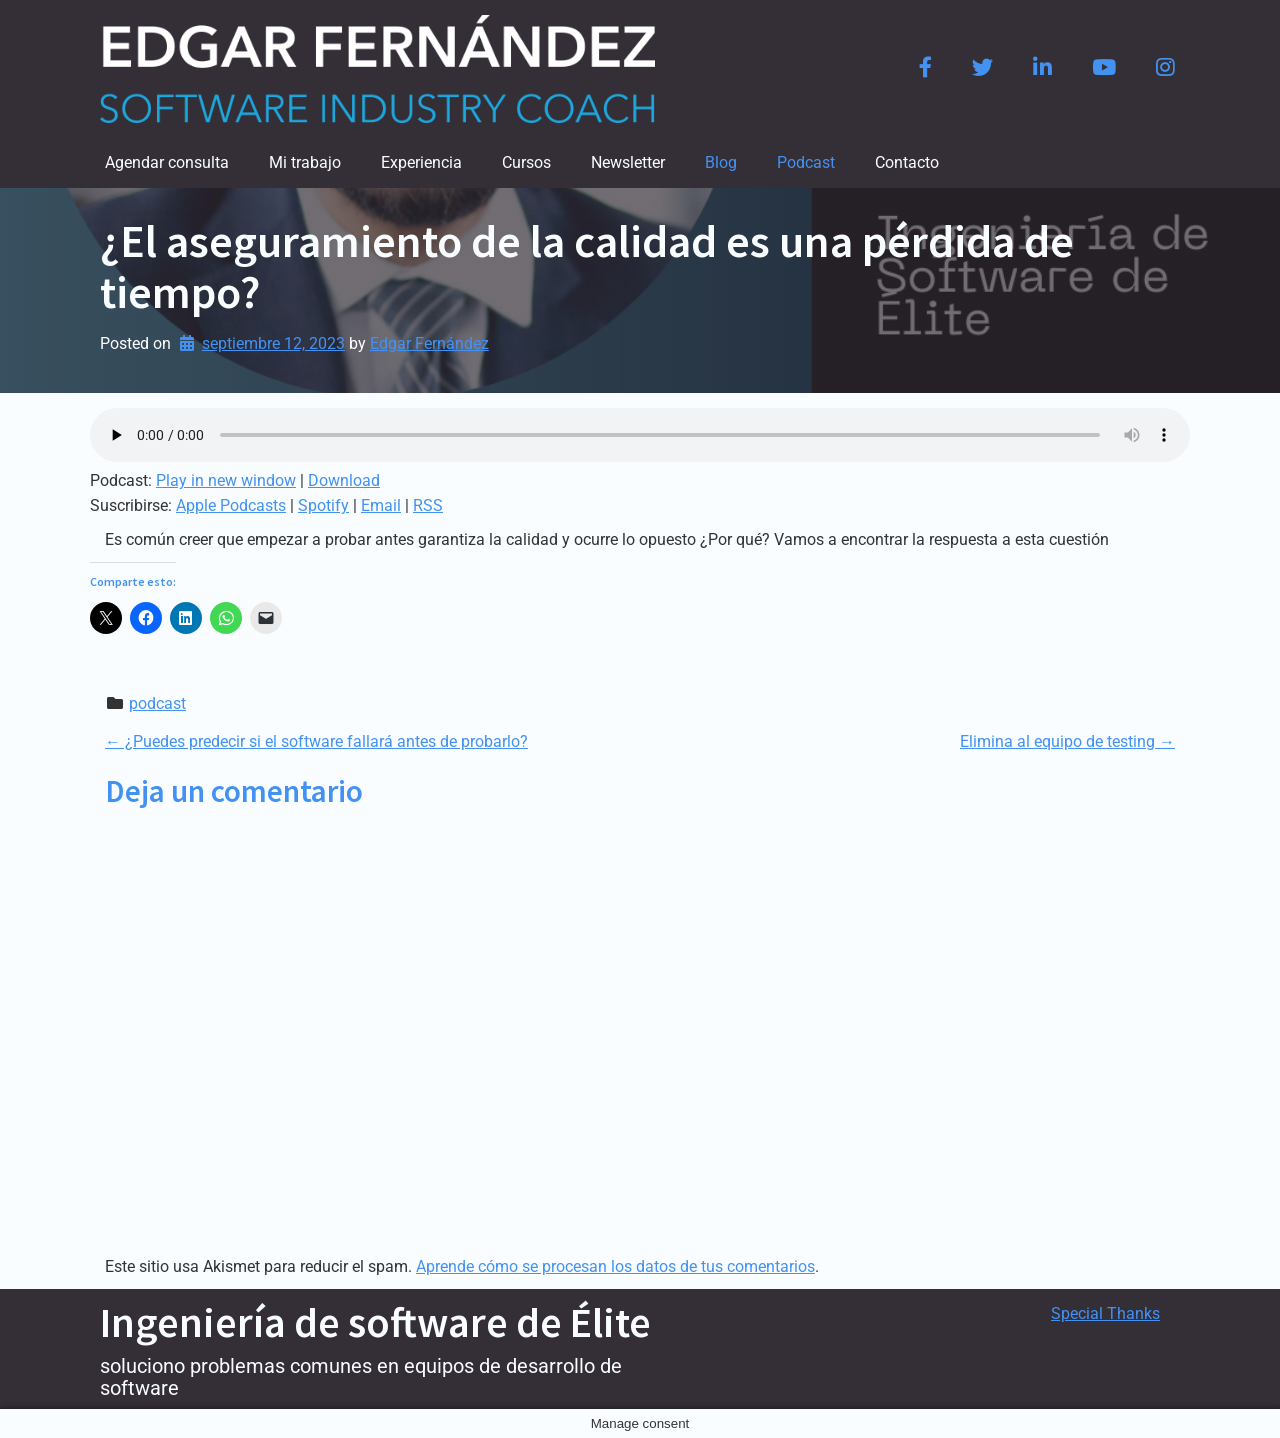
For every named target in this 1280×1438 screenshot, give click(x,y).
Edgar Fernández (429, 343)
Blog (721, 162)
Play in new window (226, 480)
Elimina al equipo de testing (1067, 741)
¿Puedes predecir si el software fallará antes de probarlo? (316, 741)
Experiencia (421, 162)
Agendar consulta (167, 162)
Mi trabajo (305, 162)
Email (381, 505)
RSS (428, 505)
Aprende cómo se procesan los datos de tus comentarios (615, 1266)
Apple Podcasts (231, 505)
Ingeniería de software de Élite (375, 1322)
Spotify (323, 505)
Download (344, 480)
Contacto (907, 162)
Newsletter (628, 162)
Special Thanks (1105, 1313)
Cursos (526, 162)
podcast (157, 703)
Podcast (806, 162)
